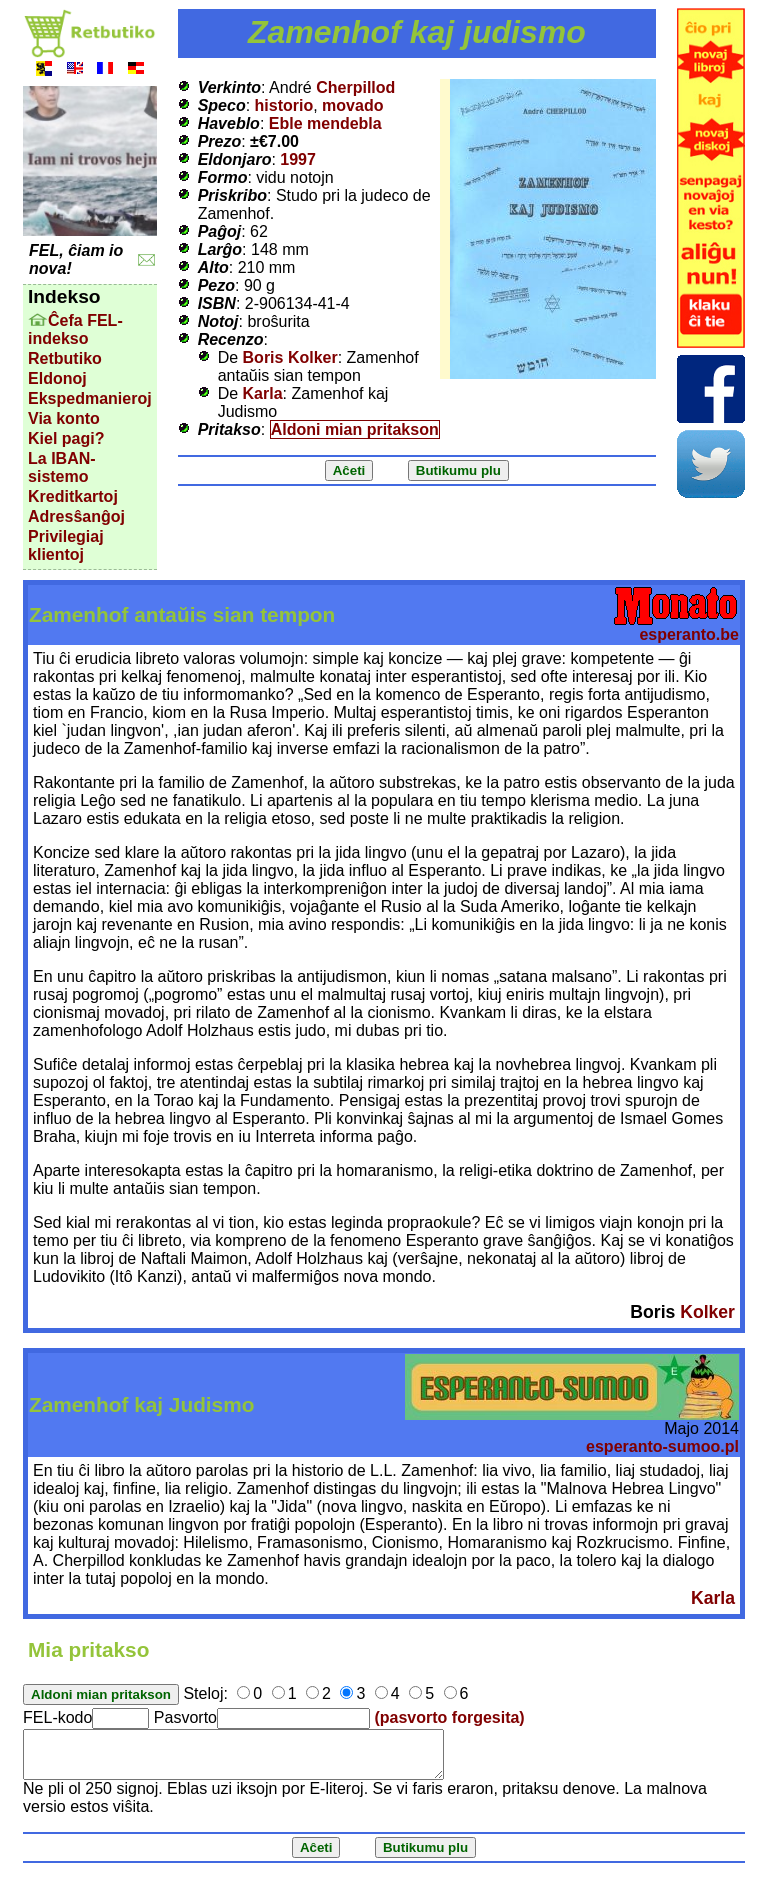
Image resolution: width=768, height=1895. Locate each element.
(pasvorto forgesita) (449, 1717)
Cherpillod (355, 87)
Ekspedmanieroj (90, 398)
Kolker (707, 1312)
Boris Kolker (290, 357)
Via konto (64, 418)
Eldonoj (57, 378)
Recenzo (231, 339)
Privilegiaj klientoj (66, 545)
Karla (263, 393)
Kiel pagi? (66, 438)
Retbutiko (65, 358)
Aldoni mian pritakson (355, 429)
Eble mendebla (325, 123)
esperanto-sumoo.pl (662, 1446)
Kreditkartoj (73, 496)
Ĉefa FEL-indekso (75, 329)
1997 (298, 159)
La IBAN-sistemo (62, 467)
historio (284, 105)
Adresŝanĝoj (76, 516)
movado (352, 105)
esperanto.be (689, 634)
